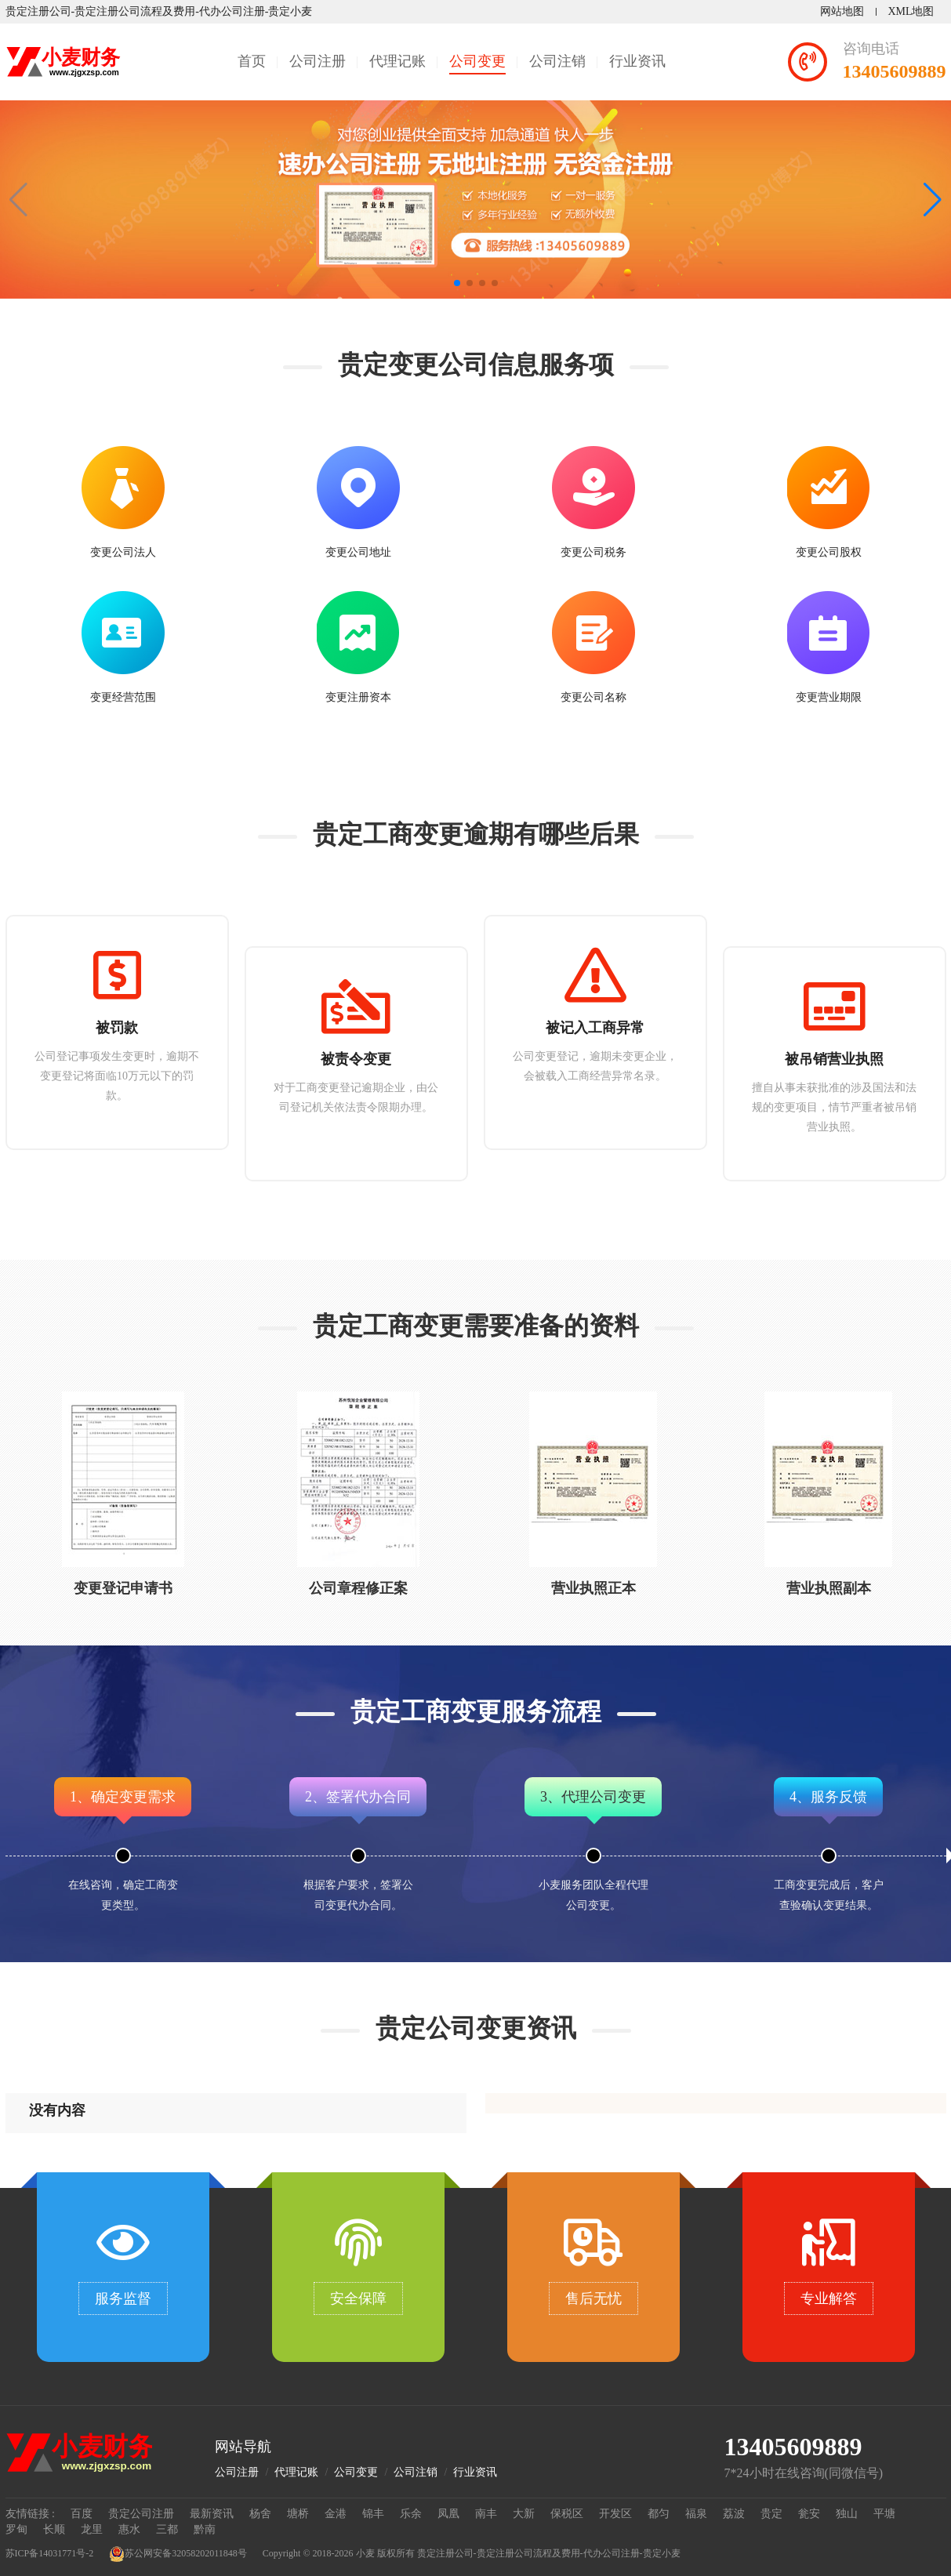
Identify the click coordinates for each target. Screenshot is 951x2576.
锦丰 (373, 2514)
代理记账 (397, 61)
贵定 (771, 2514)
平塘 (884, 2514)
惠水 (129, 2529)
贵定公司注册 (141, 2514)
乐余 (411, 2514)
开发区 (615, 2514)
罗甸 (16, 2529)
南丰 (486, 2514)
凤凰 (448, 2514)
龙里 (92, 2529)
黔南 (205, 2529)
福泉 (696, 2514)
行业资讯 (637, 61)
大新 (524, 2514)
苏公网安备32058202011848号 (178, 2554)
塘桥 (298, 2514)
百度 (82, 2514)
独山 (847, 2514)
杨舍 (260, 2514)
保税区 (566, 2514)
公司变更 (477, 61)
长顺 (54, 2529)
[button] (932, 200)
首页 (252, 61)
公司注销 (557, 61)
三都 (167, 2529)
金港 (336, 2514)
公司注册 (317, 61)
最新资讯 (212, 2514)
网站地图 (842, 11)
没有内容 (57, 2110)
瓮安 (809, 2514)
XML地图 (910, 11)
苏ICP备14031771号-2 (49, 2553)
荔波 (734, 2514)
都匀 (659, 2514)
